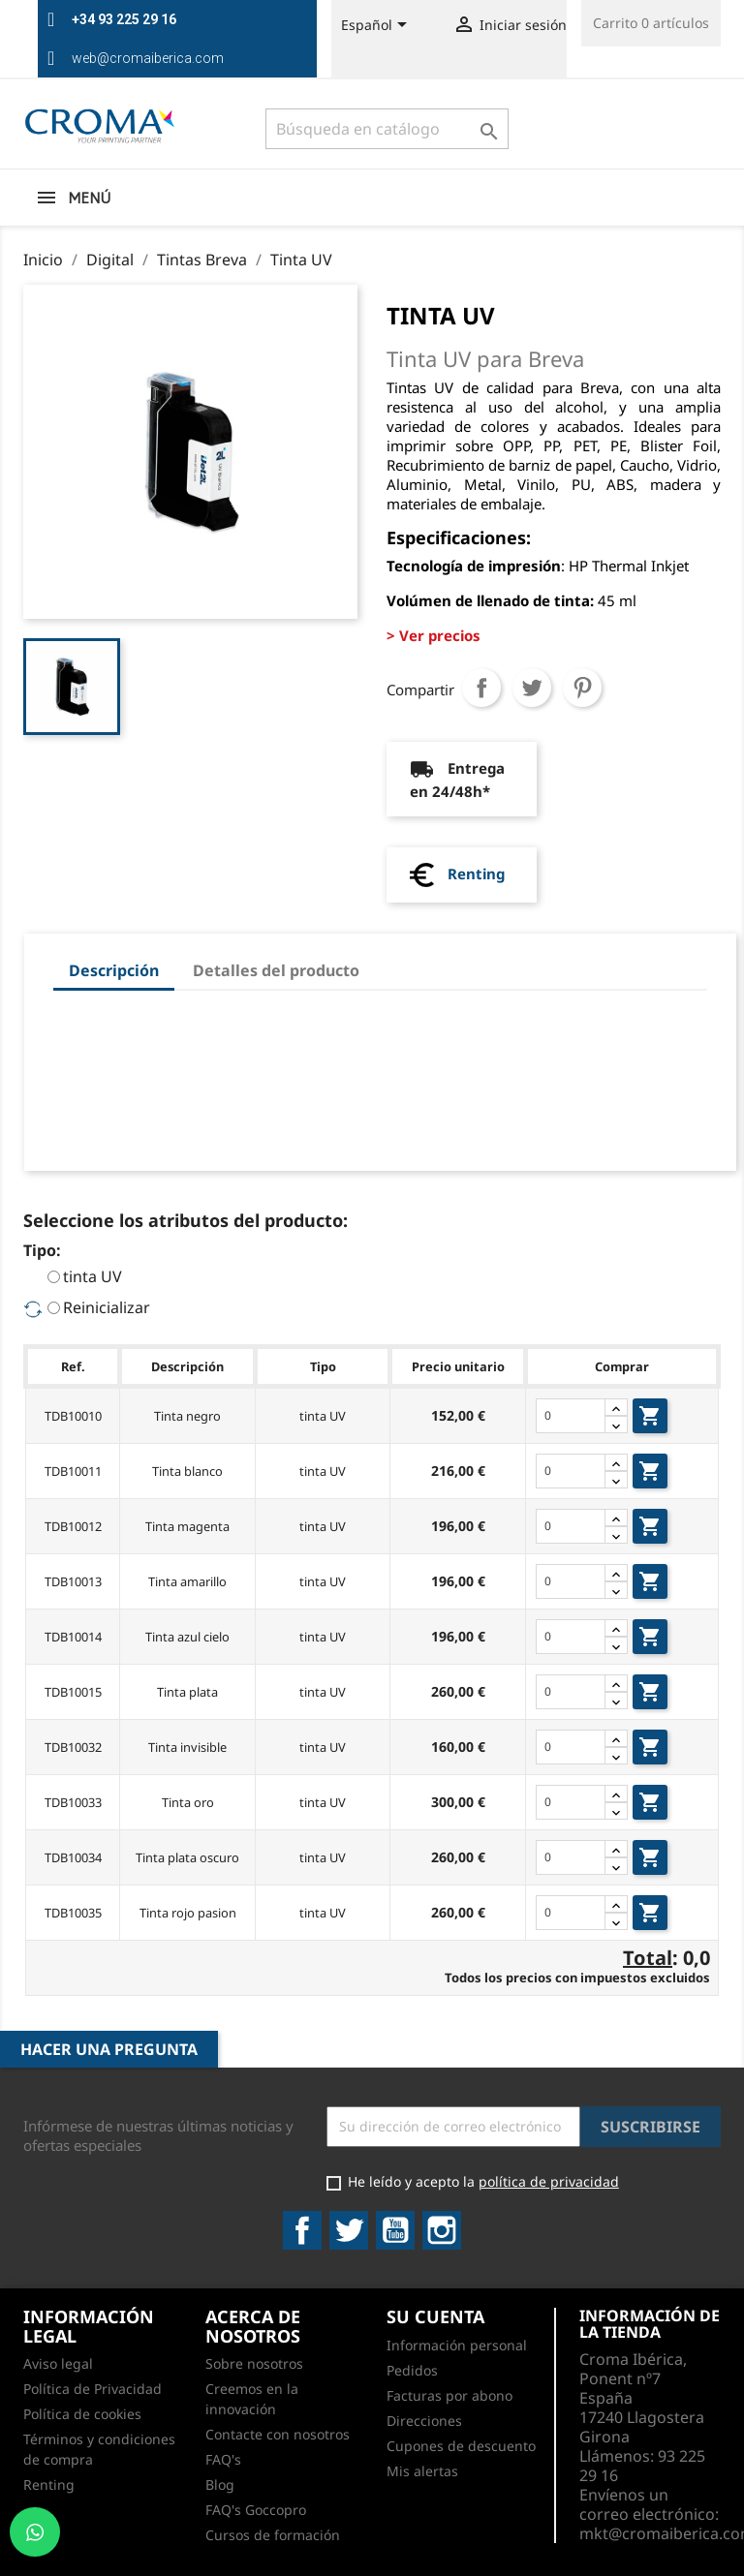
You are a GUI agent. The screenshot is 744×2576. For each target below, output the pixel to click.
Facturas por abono (449, 2395)
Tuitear (531, 687)
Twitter (348, 2230)
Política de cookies (82, 2414)
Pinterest (582, 687)
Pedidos (412, 2370)
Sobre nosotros (254, 2363)
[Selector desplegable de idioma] (377, 26)
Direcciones (424, 2420)
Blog (219, 2484)
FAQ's (223, 2459)
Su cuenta (435, 2316)
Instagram (441, 2230)
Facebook (302, 2230)
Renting (476, 873)
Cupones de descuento (461, 2446)
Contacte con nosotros (277, 2434)
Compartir (481, 687)
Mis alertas (422, 2471)
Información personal (457, 2345)
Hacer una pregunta (109, 2049)
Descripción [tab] (114, 970)
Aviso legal (58, 2363)
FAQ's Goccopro (255, 2509)
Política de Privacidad (92, 2388)
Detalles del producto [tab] (276, 970)
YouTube (395, 2230)
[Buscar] (387, 128)
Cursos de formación (272, 2535)
